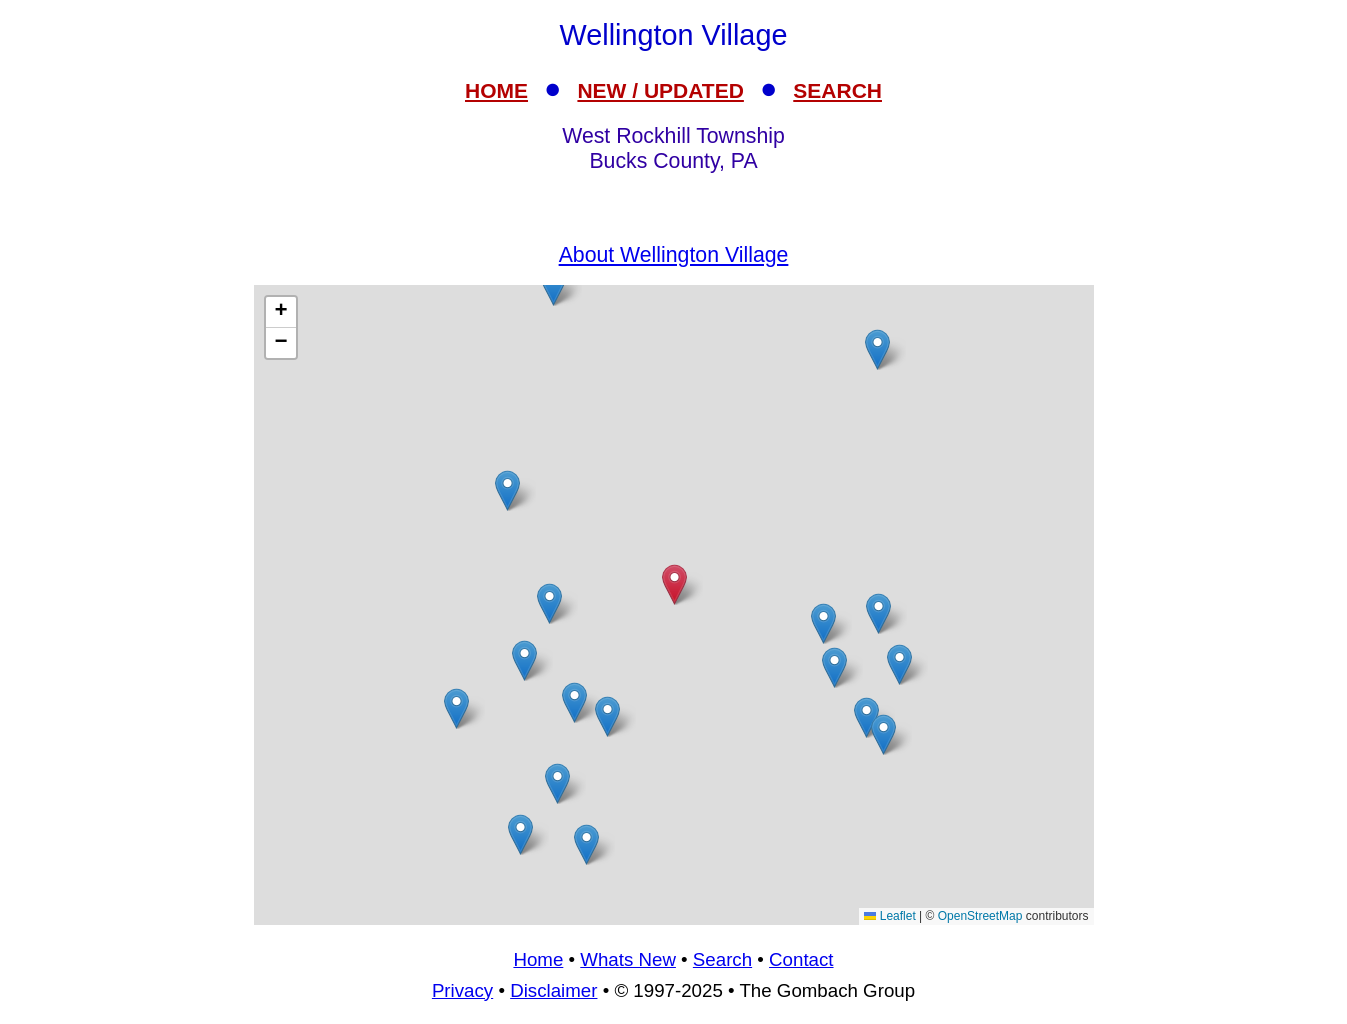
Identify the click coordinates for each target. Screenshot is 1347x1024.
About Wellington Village (674, 255)
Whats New (628, 959)
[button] (899, 664)
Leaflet (889, 916)
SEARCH (837, 90)
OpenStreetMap (980, 916)
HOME (496, 90)
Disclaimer (553, 990)
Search (722, 959)
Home (538, 959)
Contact (801, 959)
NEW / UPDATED (660, 90)
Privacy (462, 990)
